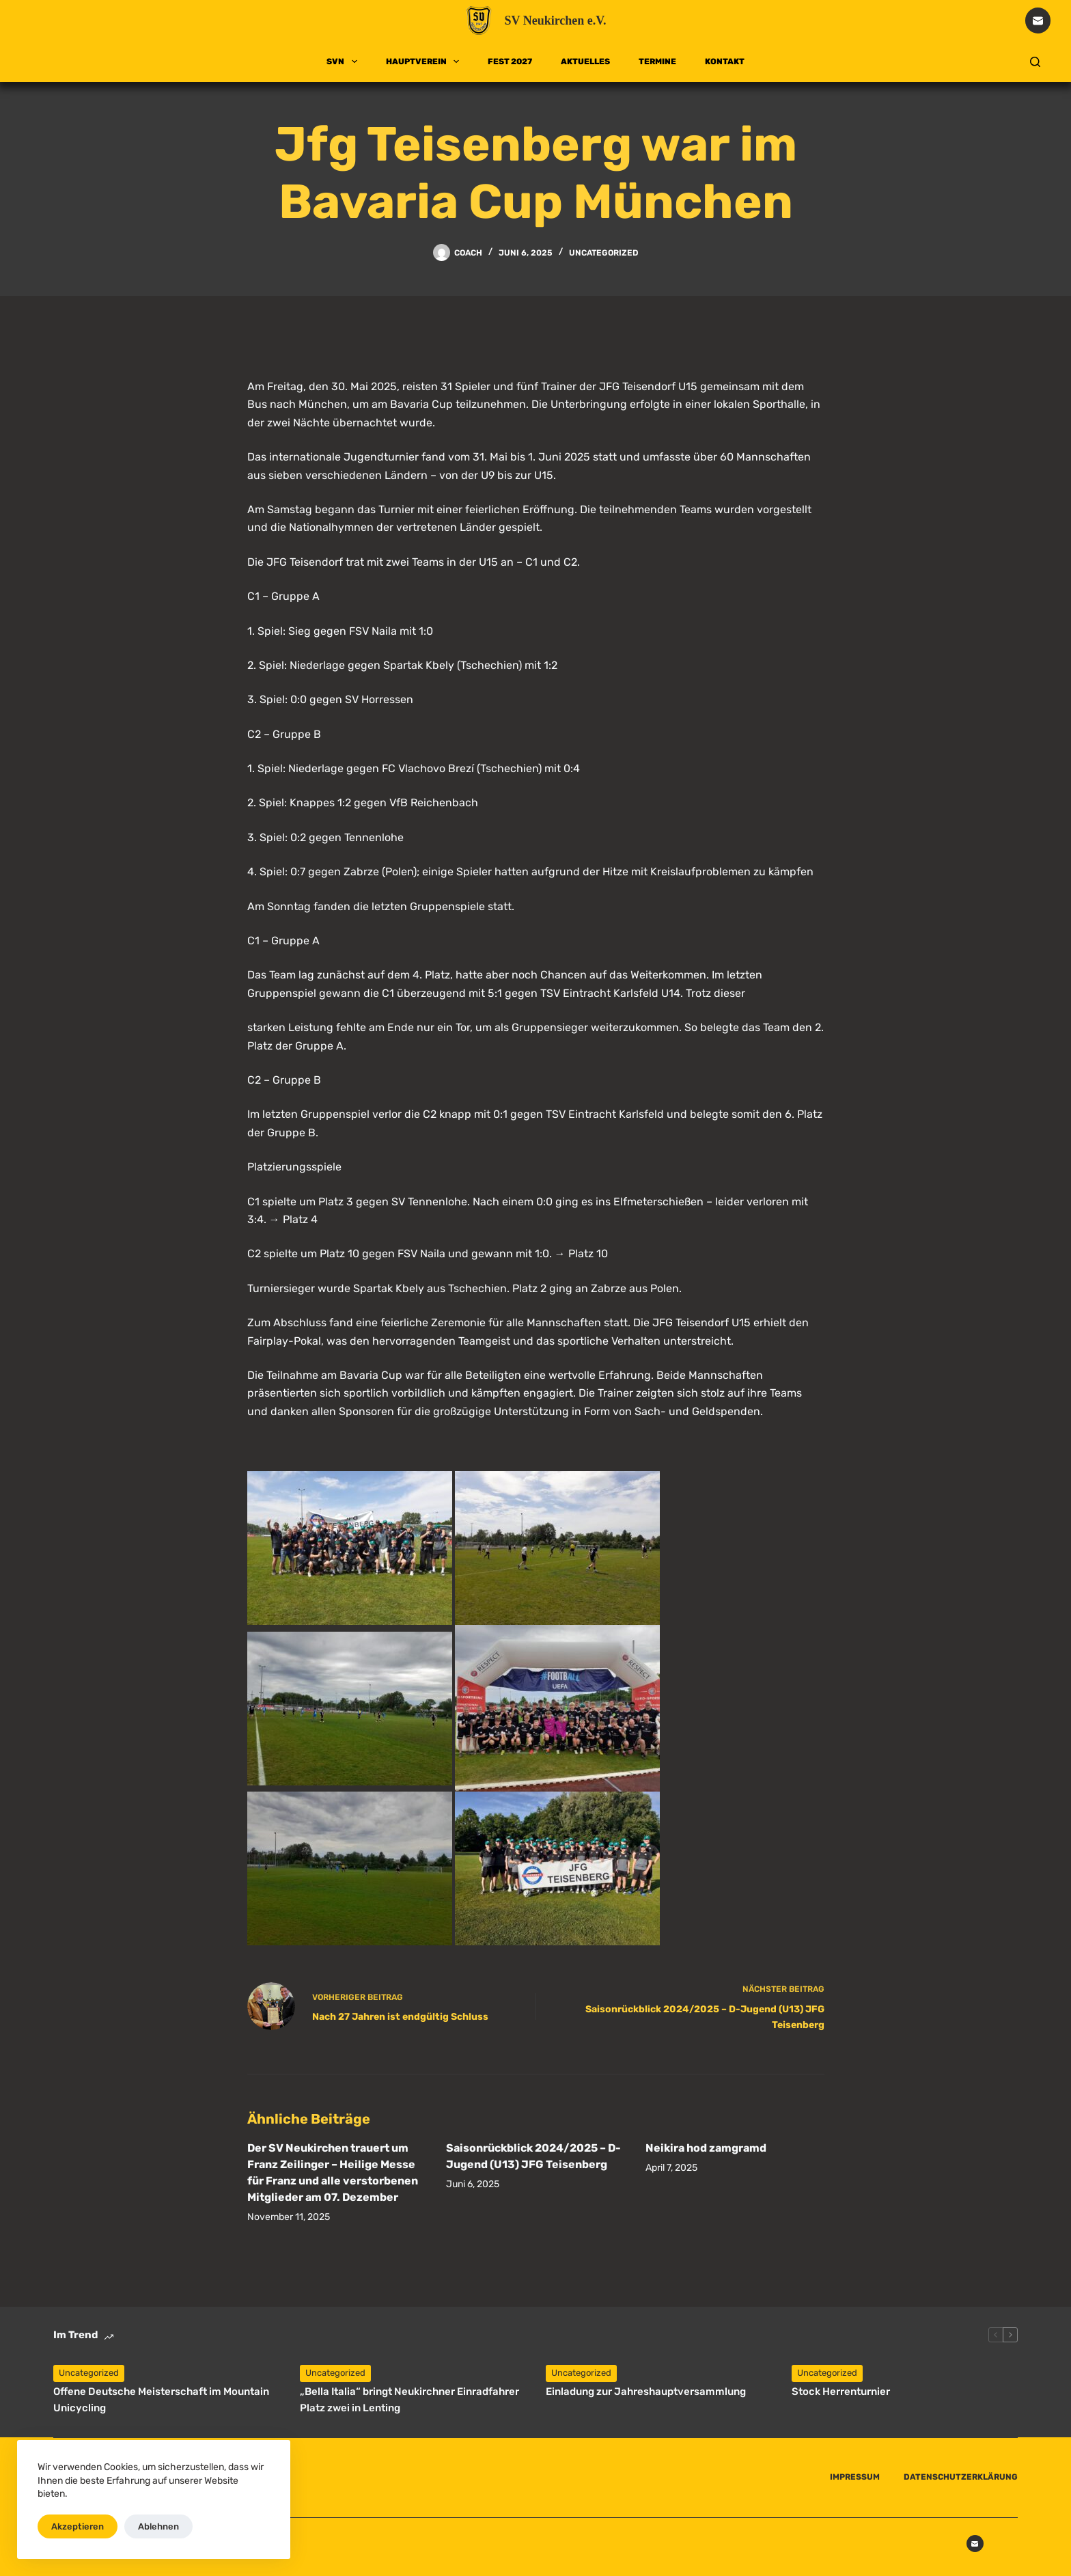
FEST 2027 (510, 61)
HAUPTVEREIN (425, 61)
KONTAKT (725, 61)
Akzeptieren (77, 2526)
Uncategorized (604, 253)
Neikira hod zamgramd (705, 2147)
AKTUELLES (585, 61)
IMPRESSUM (855, 2477)
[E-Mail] (1038, 20)
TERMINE (657, 61)
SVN (344, 61)
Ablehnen (158, 2526)
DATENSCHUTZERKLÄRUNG (961, 2477)
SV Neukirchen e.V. (555, 20)
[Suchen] (1035, 62)
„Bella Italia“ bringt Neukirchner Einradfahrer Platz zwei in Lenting (409, 2400)
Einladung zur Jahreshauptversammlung (646, 2391)
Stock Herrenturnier (841, 2391)
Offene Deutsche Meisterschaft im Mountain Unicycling (161, 2400)
